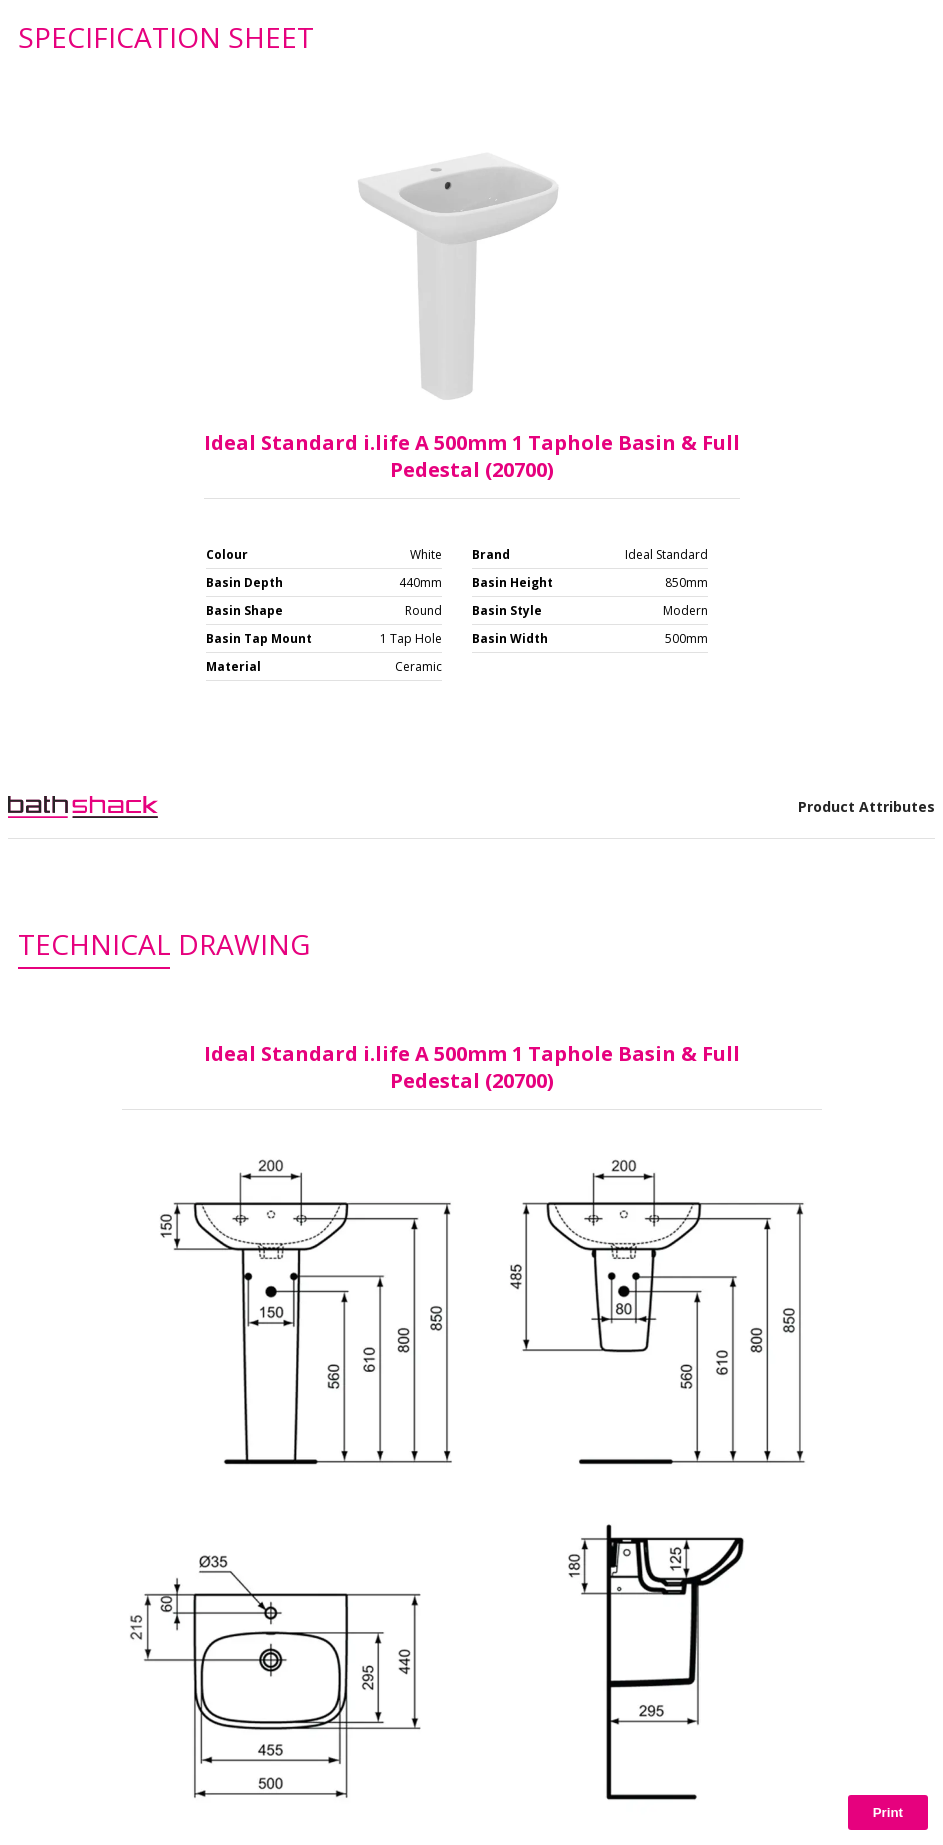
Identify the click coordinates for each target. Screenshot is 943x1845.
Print (888, 1812)
